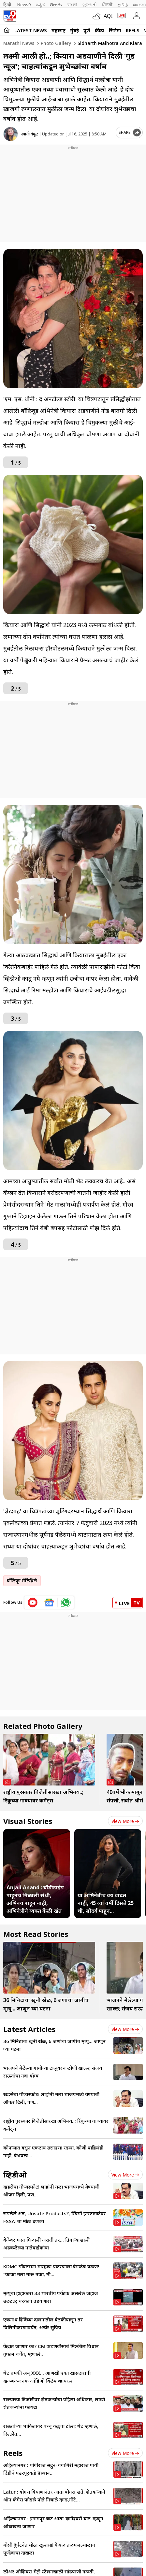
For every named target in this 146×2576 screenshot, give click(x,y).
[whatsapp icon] (66, 1602)
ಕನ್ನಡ (40, 4)
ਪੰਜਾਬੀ (107, 4)
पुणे (86, 30)
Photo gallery (55, 43)
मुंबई (74, 30)
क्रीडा (99, 30)
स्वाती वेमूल (29, 134)
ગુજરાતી (89, 4)
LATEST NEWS (30, 30)
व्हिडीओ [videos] (15, 2174)
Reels (132, 30)
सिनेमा (115, 30)
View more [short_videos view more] (125, 2453)
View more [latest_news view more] (125, 2029)
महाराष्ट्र (58, 30)
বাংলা (72, 4)
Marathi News (18, 43)
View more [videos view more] (125, 2175)
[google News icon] (49, 1602)
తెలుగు (56, 4)
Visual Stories (27, 1821)
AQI (108, 16)
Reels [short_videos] (12, 2453)
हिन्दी (7, 4)
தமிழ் (123, 4)
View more (125, 1821)
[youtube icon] (32, 1602)
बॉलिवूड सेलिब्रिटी (22, 1580)
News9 (24, 4)
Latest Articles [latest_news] (29, 2029)
